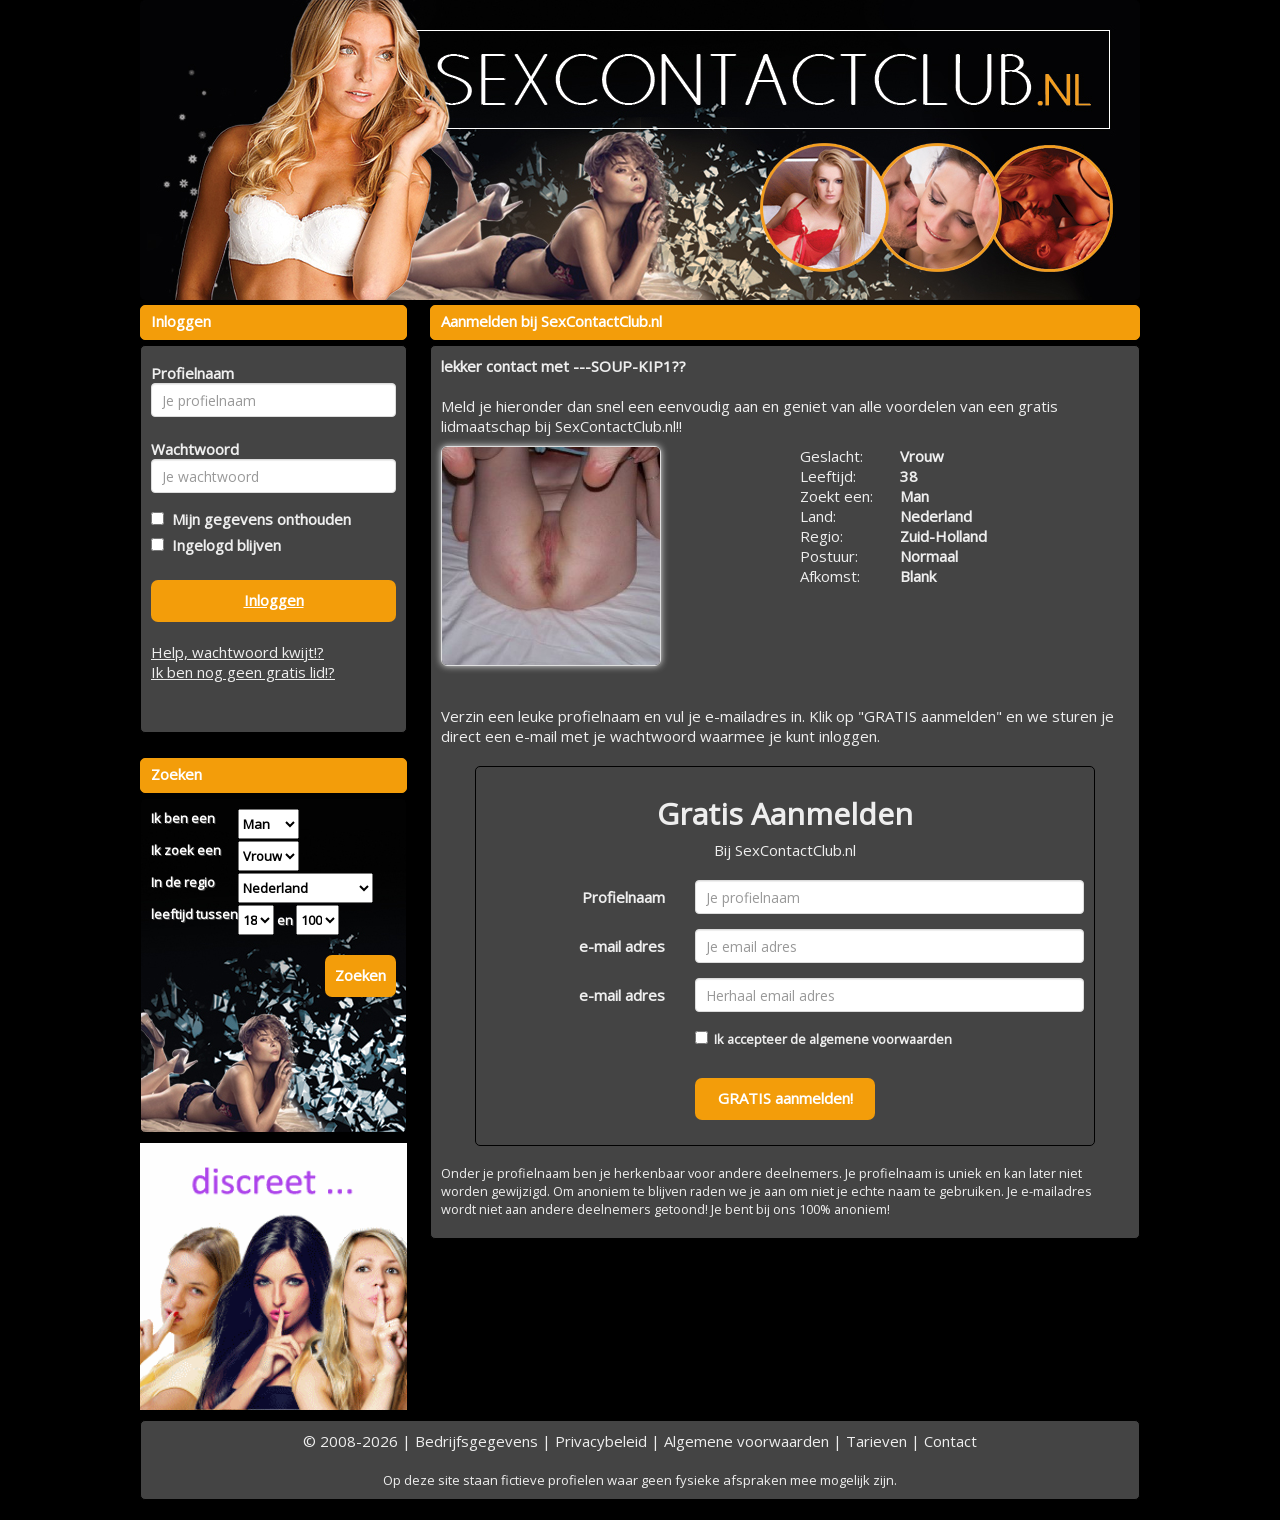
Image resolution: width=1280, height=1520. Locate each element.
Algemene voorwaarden (746, 1441)
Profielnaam (623, 897)
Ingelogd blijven (222, 545)
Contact (950, 1441)
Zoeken (360, 975)
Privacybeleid (601, 1441)
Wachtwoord (189, 449)
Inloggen (274, 600)
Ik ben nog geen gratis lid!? (243, 672)
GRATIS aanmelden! (785, 1098)
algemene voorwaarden (880, 1039)
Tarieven (876, 1441)
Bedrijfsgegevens (476, 1441)
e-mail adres (622, 946)
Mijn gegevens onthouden (257, 519)
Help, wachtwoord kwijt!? (237, 652)
